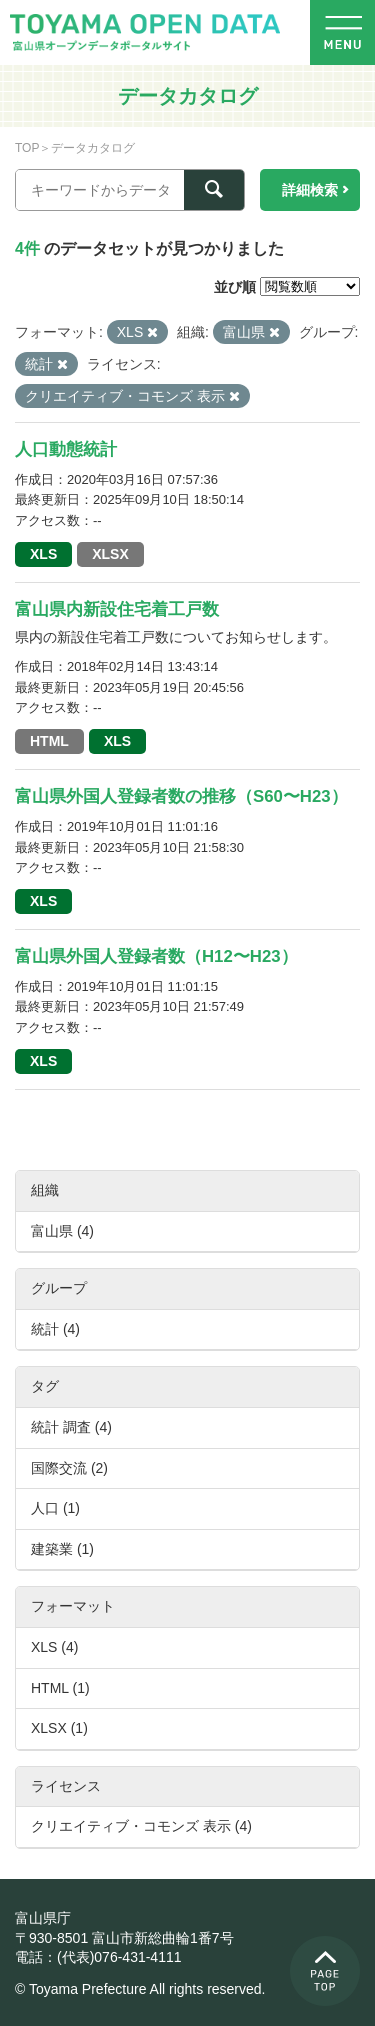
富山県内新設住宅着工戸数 (117, 609)
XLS (43, 554)
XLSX (110, 554)
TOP (27, 148)
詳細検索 (310, 190)
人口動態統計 (66, 449)
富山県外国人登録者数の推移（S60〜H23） (181, 796)
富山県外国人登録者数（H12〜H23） (156, 956)
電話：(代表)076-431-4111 (98, 1957)
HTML (49, 741)
